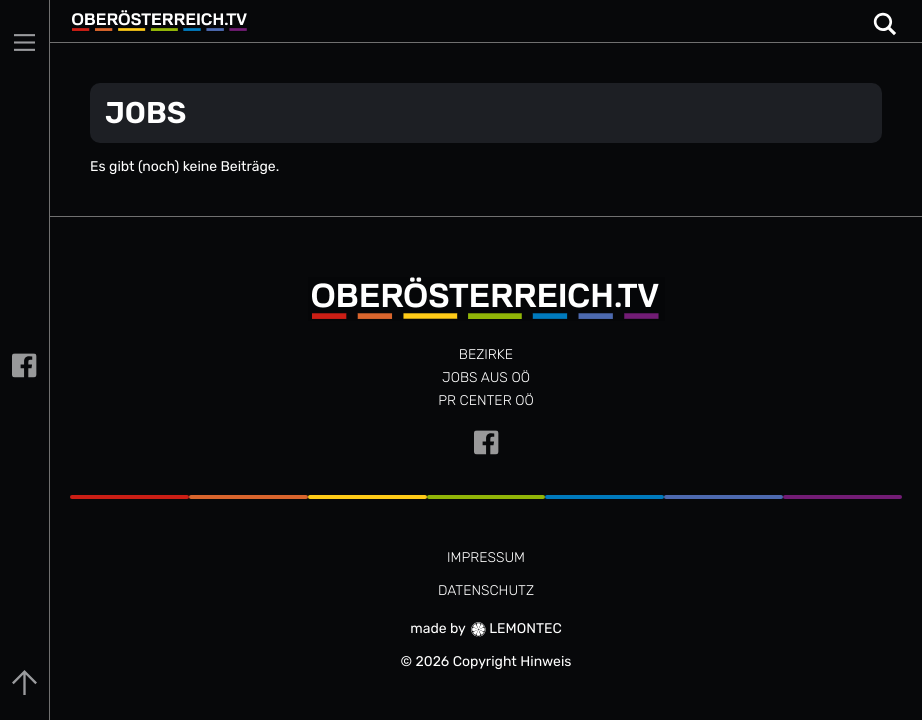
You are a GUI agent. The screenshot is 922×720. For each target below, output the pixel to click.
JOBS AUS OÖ (486, 377)
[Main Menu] (24, 42)
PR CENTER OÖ (486, 400)
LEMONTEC (516, 628)
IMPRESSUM (486, 557)
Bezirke (486, 354)
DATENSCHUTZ (486, 590)
